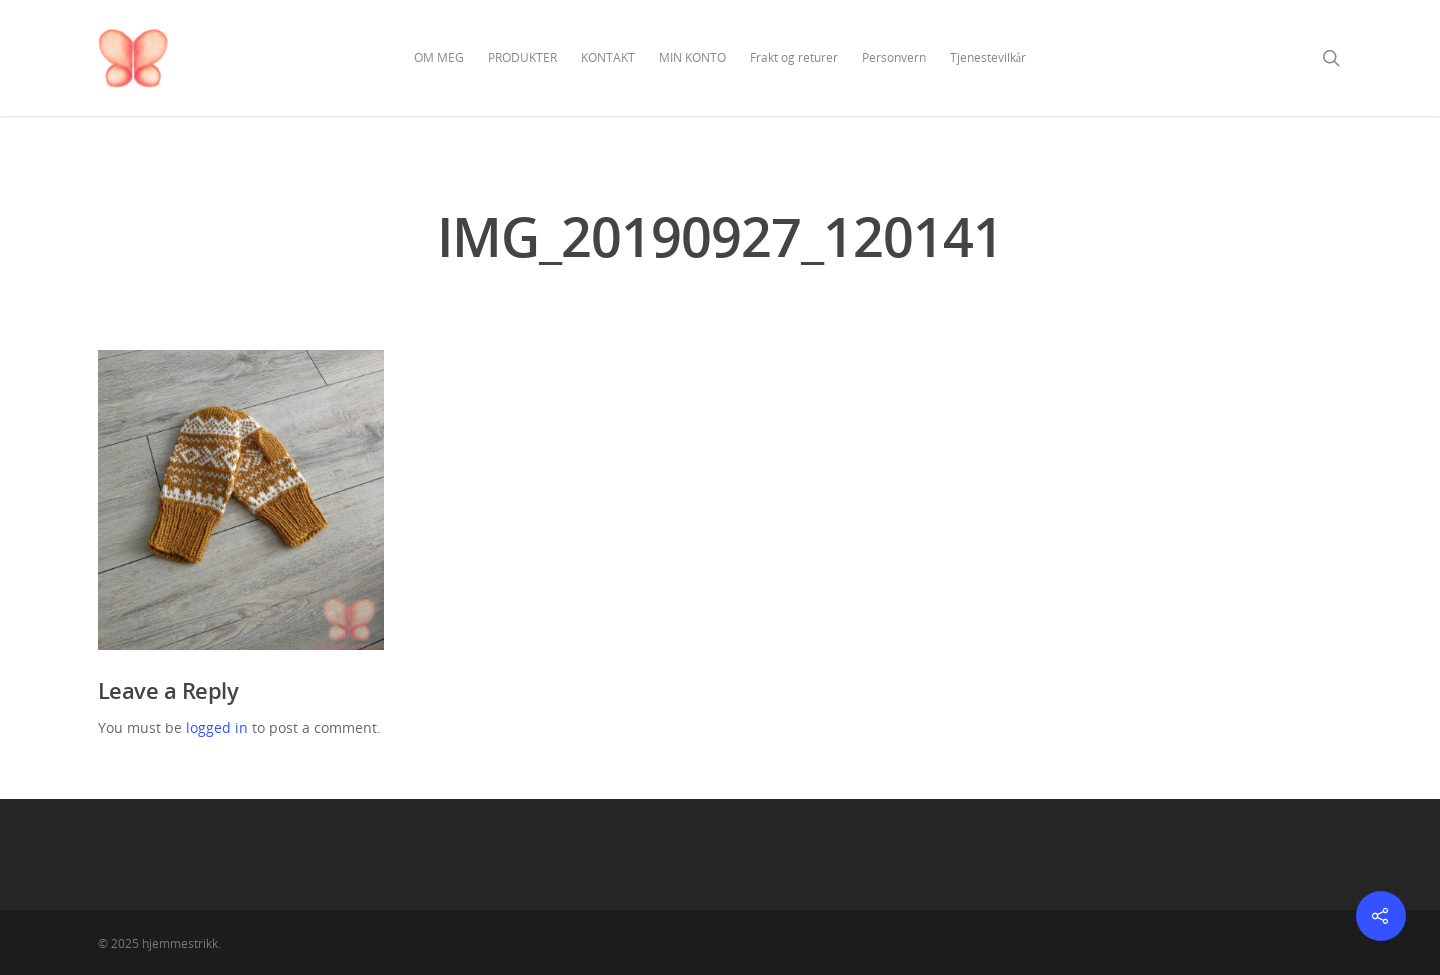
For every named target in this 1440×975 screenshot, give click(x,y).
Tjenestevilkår (988, 57)
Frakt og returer (794, 57)
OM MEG (439, 57)
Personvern (894, 57)
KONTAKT (608, 57)
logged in (217, 727)
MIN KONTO (692, 57)
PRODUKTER (522, 57)
